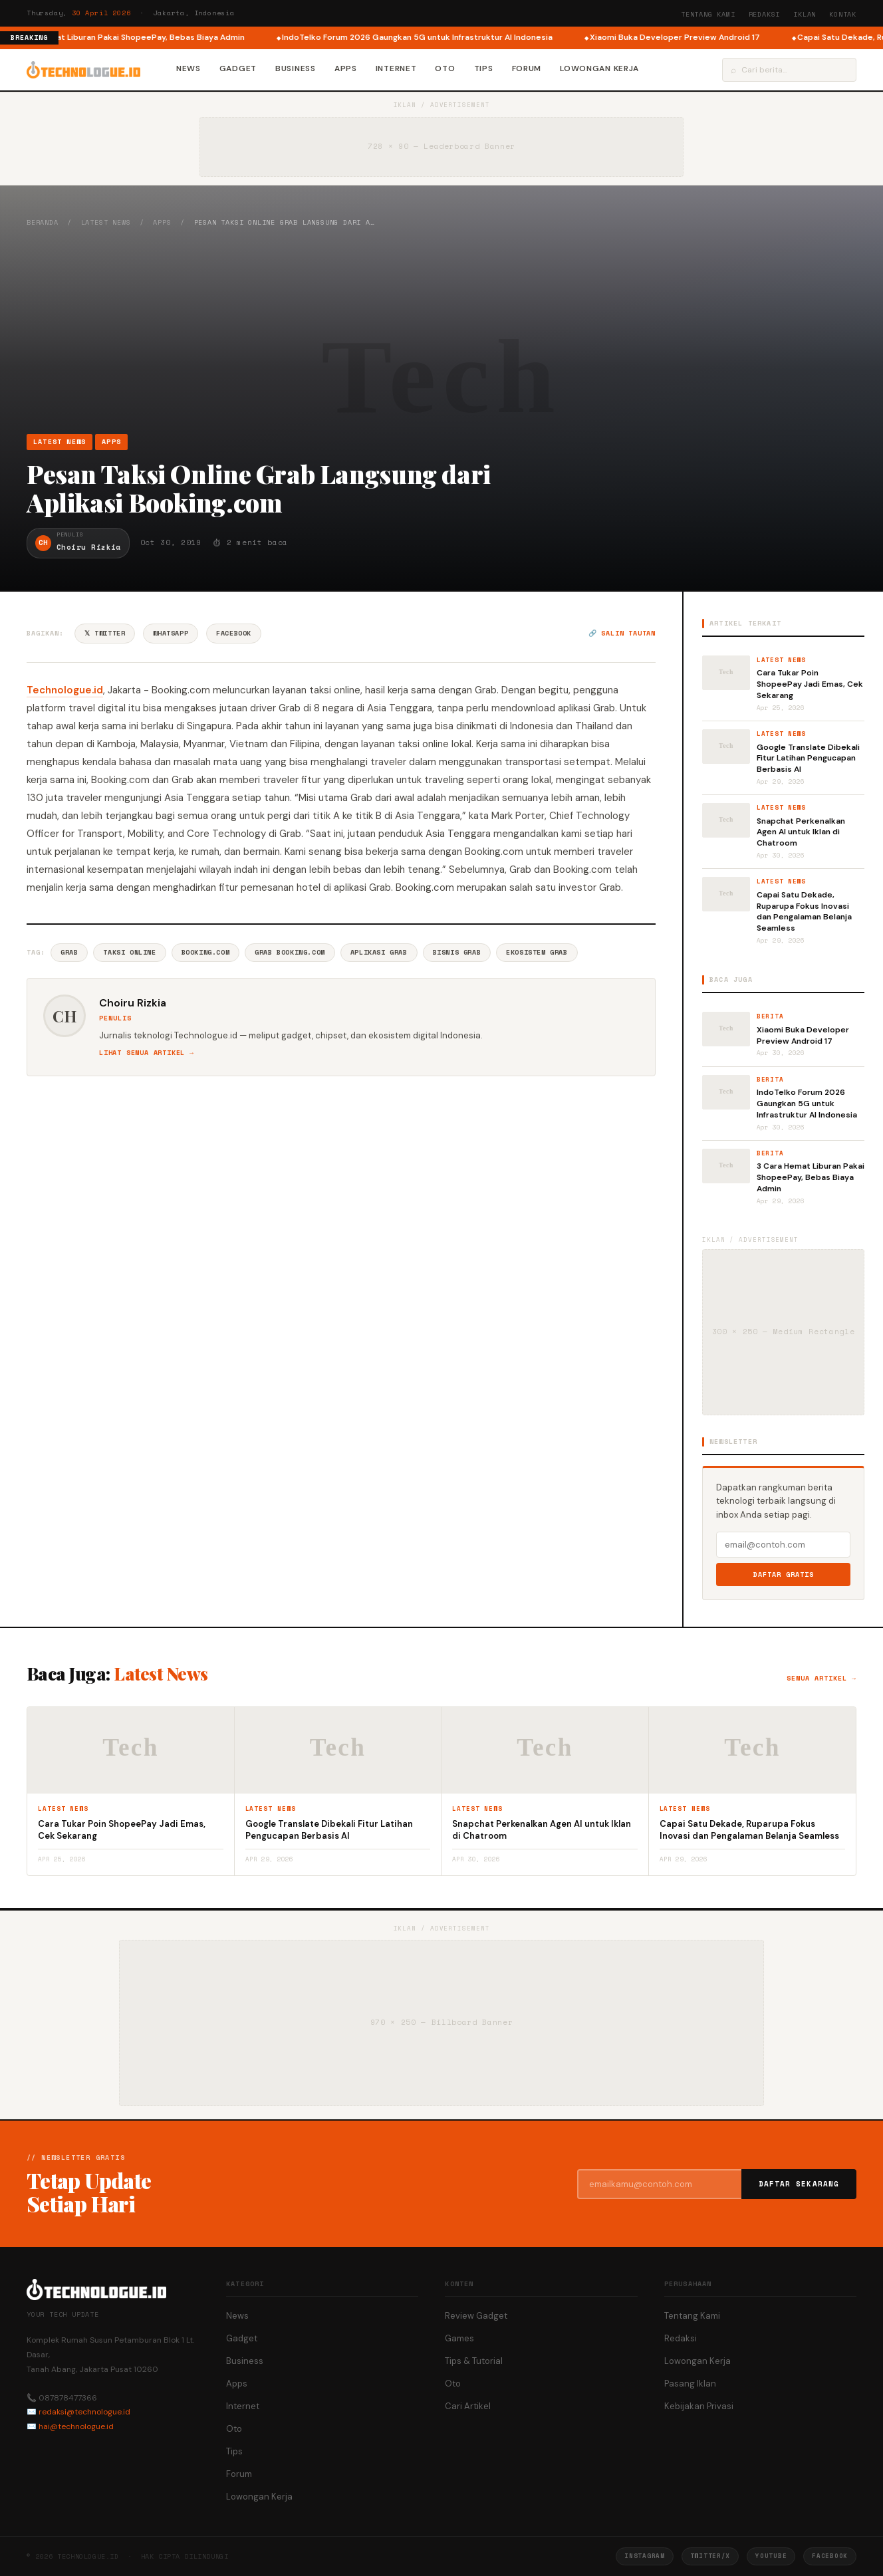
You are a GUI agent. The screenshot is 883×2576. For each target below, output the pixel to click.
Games (459, 2338)
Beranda (43, 222)
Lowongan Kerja (599, 68)
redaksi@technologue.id (84, 2411)
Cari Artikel (468, 2406)
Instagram (644, 2555)
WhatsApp (170, 633)
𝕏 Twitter (104, 633)
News (188, 68)
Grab (69, 952)
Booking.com (206, 952)
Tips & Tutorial (474, 2361)
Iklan (804, 14)
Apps (345, 68)
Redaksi (765, 14)
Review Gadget (476, 2315)
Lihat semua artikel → (146, 1053)
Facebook (233, 633)
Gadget (238, 68)
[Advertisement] (441, 330)
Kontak (842, 14)
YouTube (771, 2555)
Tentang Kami (708, 14)
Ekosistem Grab (536, 952)
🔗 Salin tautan (622, 633)
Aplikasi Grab (379, 952)
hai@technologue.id (76, 2426)
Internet (396, 68)
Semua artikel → (821, 1678)
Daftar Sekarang (799, 2183)
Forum (527, 68)
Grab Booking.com (290, 952)
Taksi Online (129, 952)
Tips (483, 68)
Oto (445, 68)
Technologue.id (65, 690)
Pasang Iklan (690, 2383)
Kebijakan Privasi (698, 2406)
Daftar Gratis (783, 1575)
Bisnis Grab (457, 952)
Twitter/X (710, 2555)
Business (295, 68)
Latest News (106, 222)
